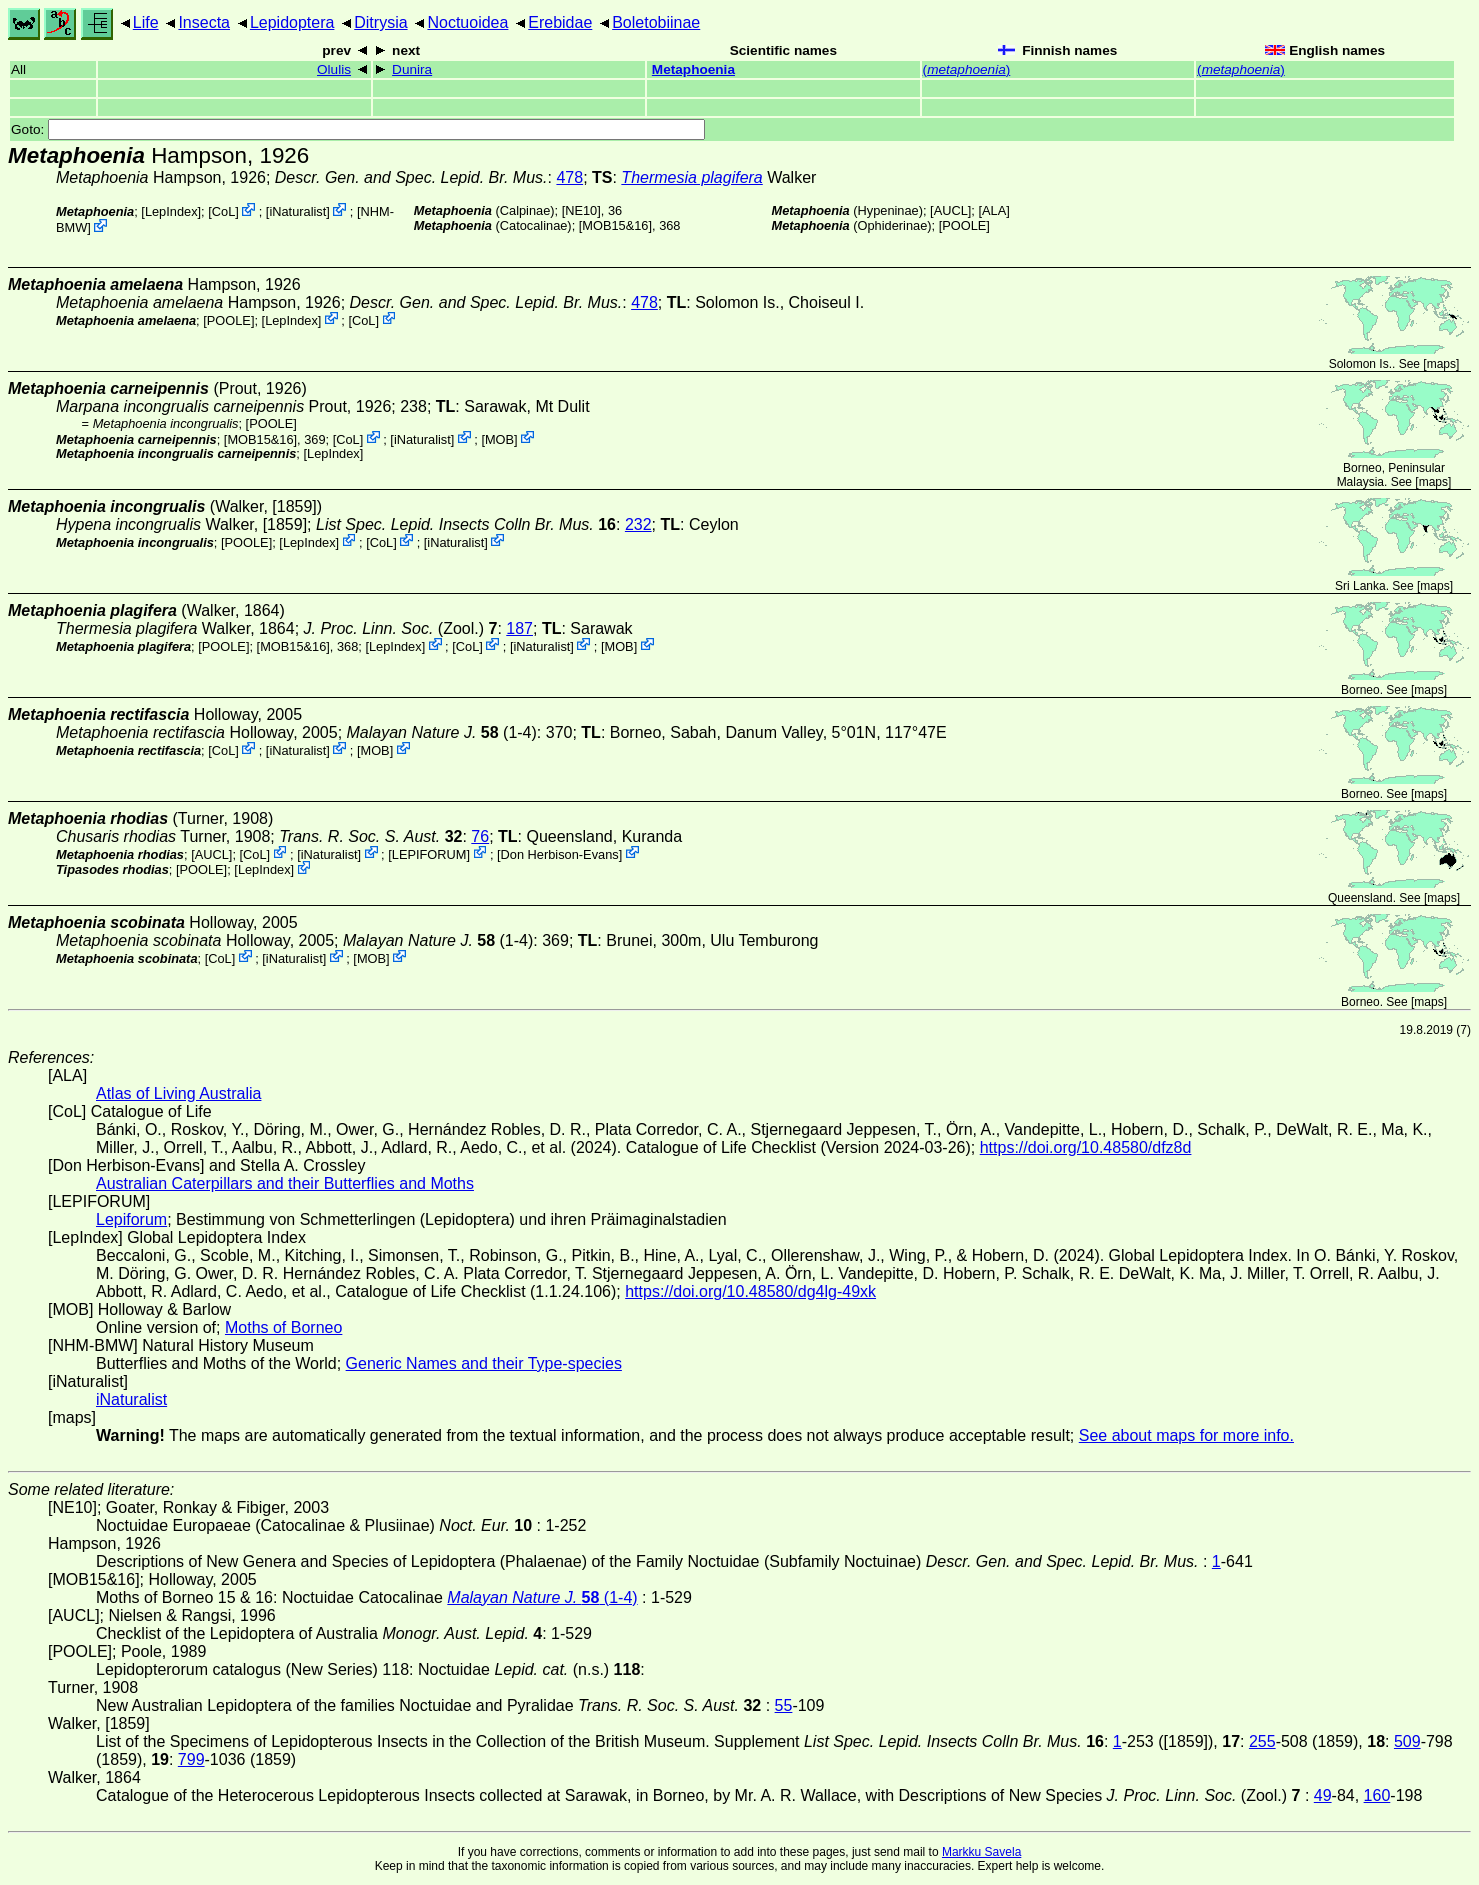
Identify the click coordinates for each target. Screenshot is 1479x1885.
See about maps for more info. (1186, 1435)
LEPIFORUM (429, 853)
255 (1262, 1741)
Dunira (412, 69)
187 (519, 628)
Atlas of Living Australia (178, 1093)
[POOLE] (964, 225)
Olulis (334, 69)
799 (191, 1759)
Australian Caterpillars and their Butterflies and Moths (285, 1183)
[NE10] (581, 210)
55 (784, 1705)
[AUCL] (950, 210)
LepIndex (171, 211)
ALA (994, 210)
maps (1441, 364)
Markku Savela (981, 1852)
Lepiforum (131, 1219)
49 (1323, 1795)
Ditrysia (380, 22)
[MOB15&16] (615, 225)
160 (1377, 1795)
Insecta (204, 22)
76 (480, 836)
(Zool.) (401, 628)
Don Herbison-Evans (560, 853)
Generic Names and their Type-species (484, 1363)
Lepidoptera (292, 22)
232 (638, 524)
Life (146, 22)
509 (1407, 1741)
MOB (499, 438)
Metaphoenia (693, 69)
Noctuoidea (467, 22)
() (967, 69)
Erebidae (560, 22)
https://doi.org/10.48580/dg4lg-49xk (750, 1291)
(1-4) (442, 732)
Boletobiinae (656, 22)
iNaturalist (297, 211)
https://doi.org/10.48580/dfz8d (1086, 1147)
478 (569, 177)
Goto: (358, 129)
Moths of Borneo (283, 1327)
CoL (223, 211)
